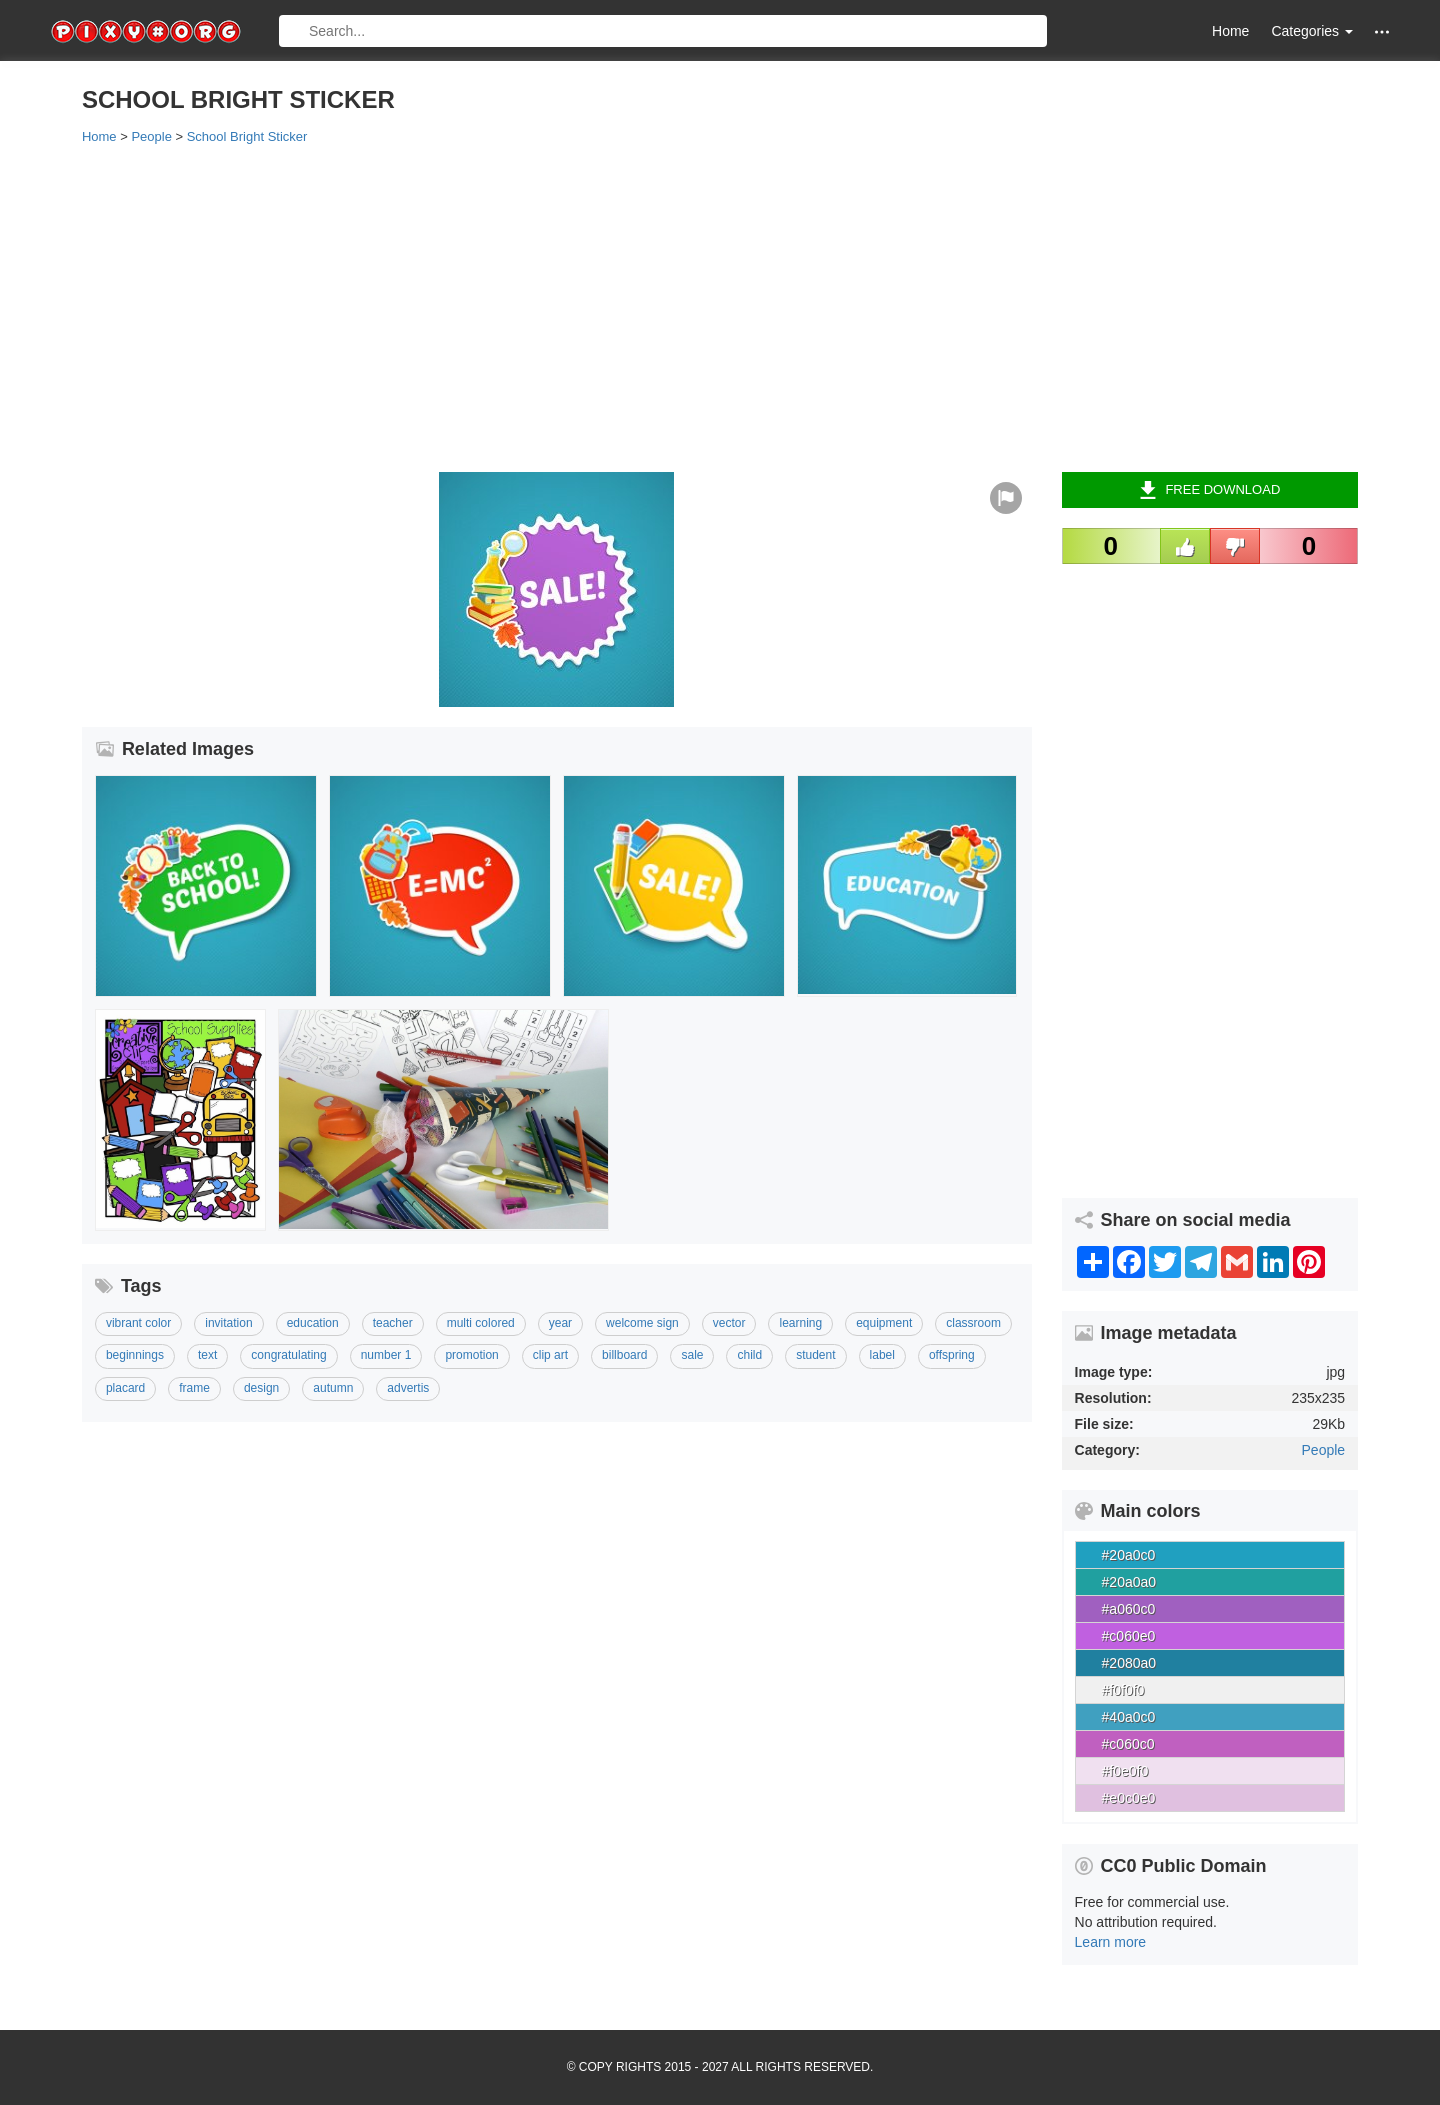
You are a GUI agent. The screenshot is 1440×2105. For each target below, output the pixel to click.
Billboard (624, 1355)
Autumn (333, 1388)
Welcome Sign (642, 1323)
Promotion (471, 1355)
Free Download (1209, 490)
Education (313, 1323)
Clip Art (550, 1355)
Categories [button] (1312, 31)
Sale (692, 1355)
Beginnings (135, 1355)
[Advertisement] (682, 307)
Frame (194, 1388)
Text (207, 1355)
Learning (800, 1323)
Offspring (952, 1355)
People (1324, 1450)
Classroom (973, 1323)
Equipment (884, 1323)
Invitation (228, 1323)
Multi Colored (481, 1323)
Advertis (408, 1388)
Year (560, 1323)
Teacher (393, 1323)
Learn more (1111, 1942)
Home (1230, 31)
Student (815, 1355)
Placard (125, 1388)
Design (261, 1388)
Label (882, 1355)
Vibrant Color (138, 1323)
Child (749, 1355)
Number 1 (386, 1355)
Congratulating (288, 1355)
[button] (1382, 31)
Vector (729, 1323)
